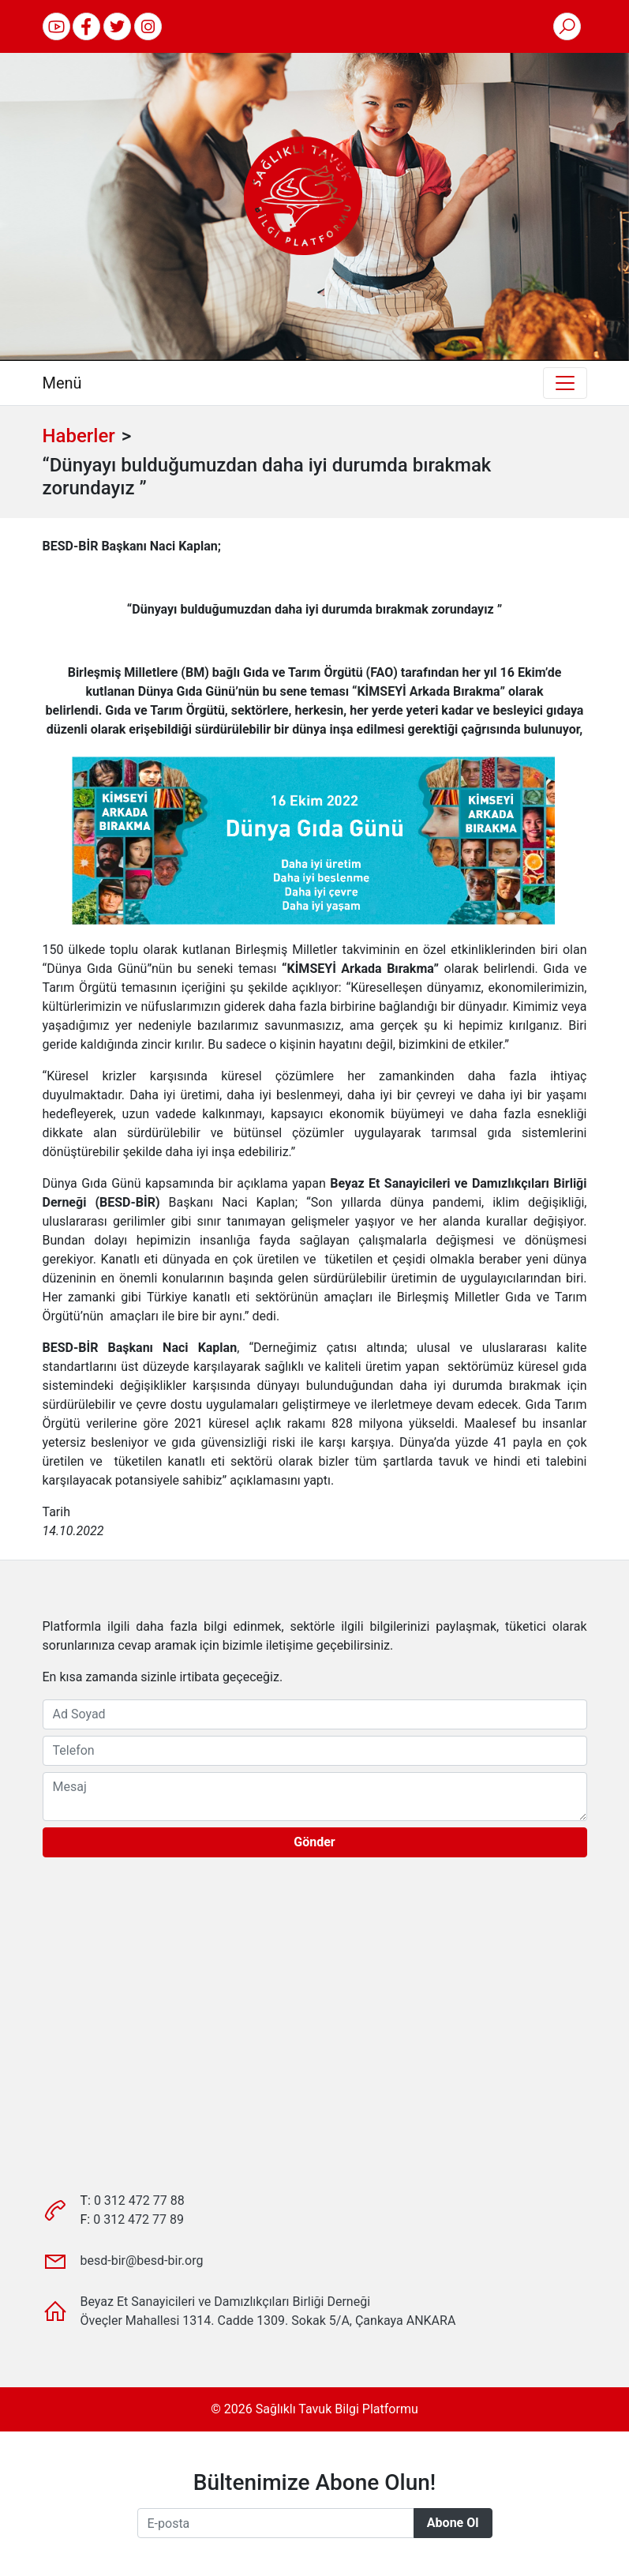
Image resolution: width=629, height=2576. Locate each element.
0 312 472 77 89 (138, 2219)
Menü (62, 383)
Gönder (314, 1841)
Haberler (79, 436)
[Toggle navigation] (565, 383)
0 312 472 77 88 (139, 2200)
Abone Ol (453, 2522)
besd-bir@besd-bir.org (142, 2260)
